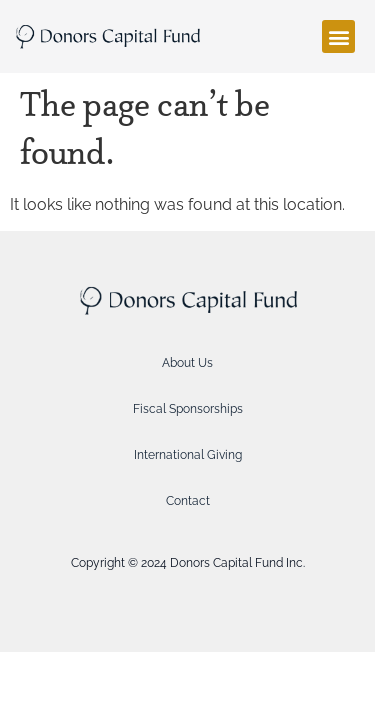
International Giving (188, 455)
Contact (188, 501)
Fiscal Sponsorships (188, 409)
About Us (187, 363)
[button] (338, 36)
